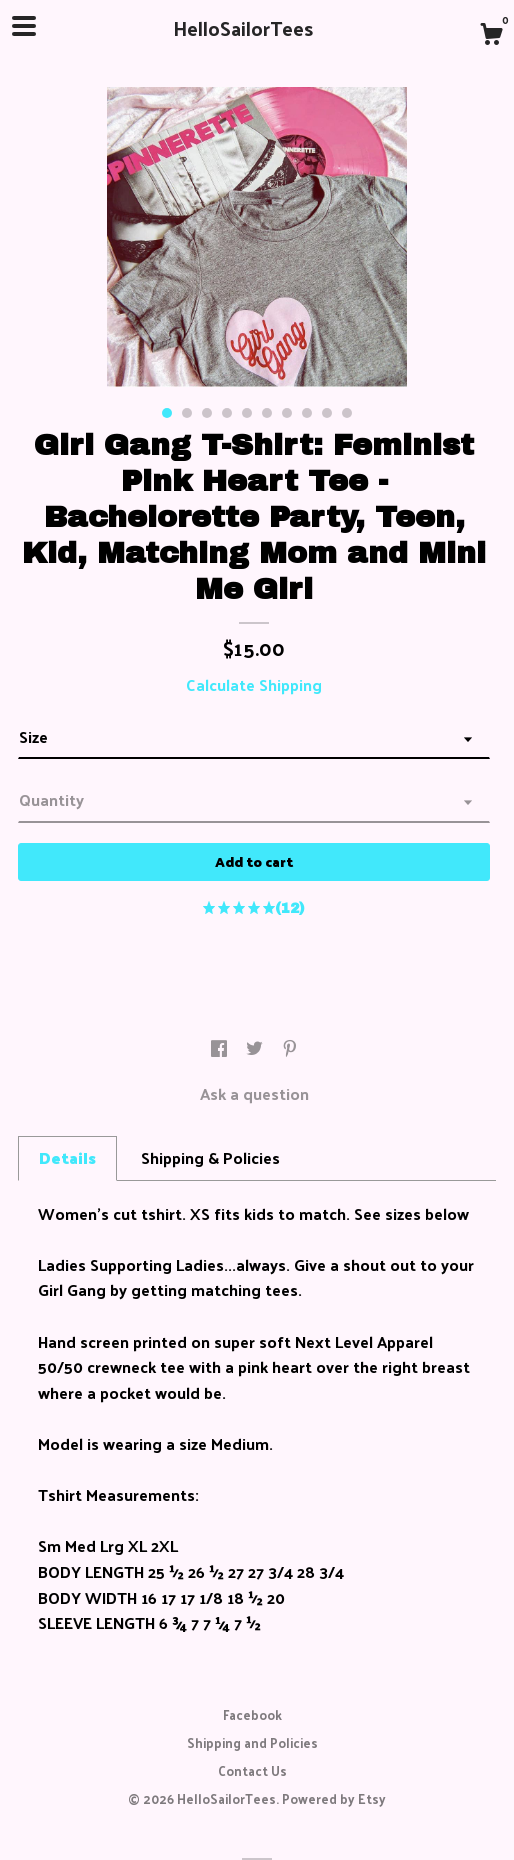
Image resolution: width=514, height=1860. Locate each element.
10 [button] (347, 413)
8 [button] (307, 413)
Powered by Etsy (334, 1798)
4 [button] (227, 413)
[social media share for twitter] (256, 1049)
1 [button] (167, 413)
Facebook (252, 1714)
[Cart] (491, 36)
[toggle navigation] (24, 26)
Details (67, 1157)
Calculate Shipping (254, 684)
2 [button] (187, 413)
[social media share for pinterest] (290, 1049)
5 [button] (247, 413)
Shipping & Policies (210, 1157)
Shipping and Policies (252, 1742)
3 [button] (207, 413)
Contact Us (252, 1770)
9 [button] (327, 413)
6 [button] (267, 413)
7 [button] (287, 413)
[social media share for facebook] (221, 1049)
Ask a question (254, 1093)
